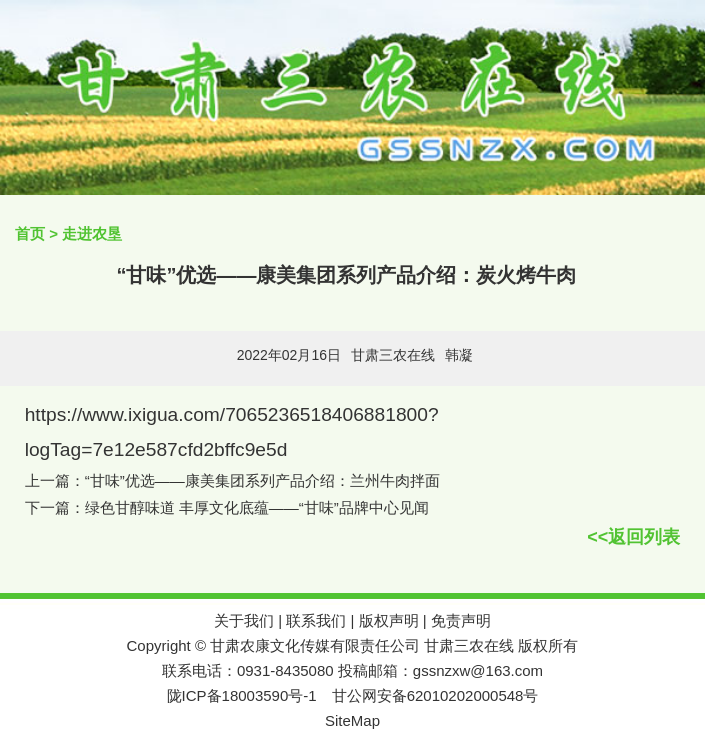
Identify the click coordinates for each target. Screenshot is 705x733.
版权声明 (389, 620)
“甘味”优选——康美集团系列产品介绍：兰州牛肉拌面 (262, 480)
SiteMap (352, 720)
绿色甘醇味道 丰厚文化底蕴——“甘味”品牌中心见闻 (257, 507)
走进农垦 (92, 233)
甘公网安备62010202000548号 (435, 695)
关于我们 (244, 620)
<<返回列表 (633, 537)
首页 (30, 233)
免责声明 (461, 620)
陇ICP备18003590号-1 (242, 695)
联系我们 (316, 620)
